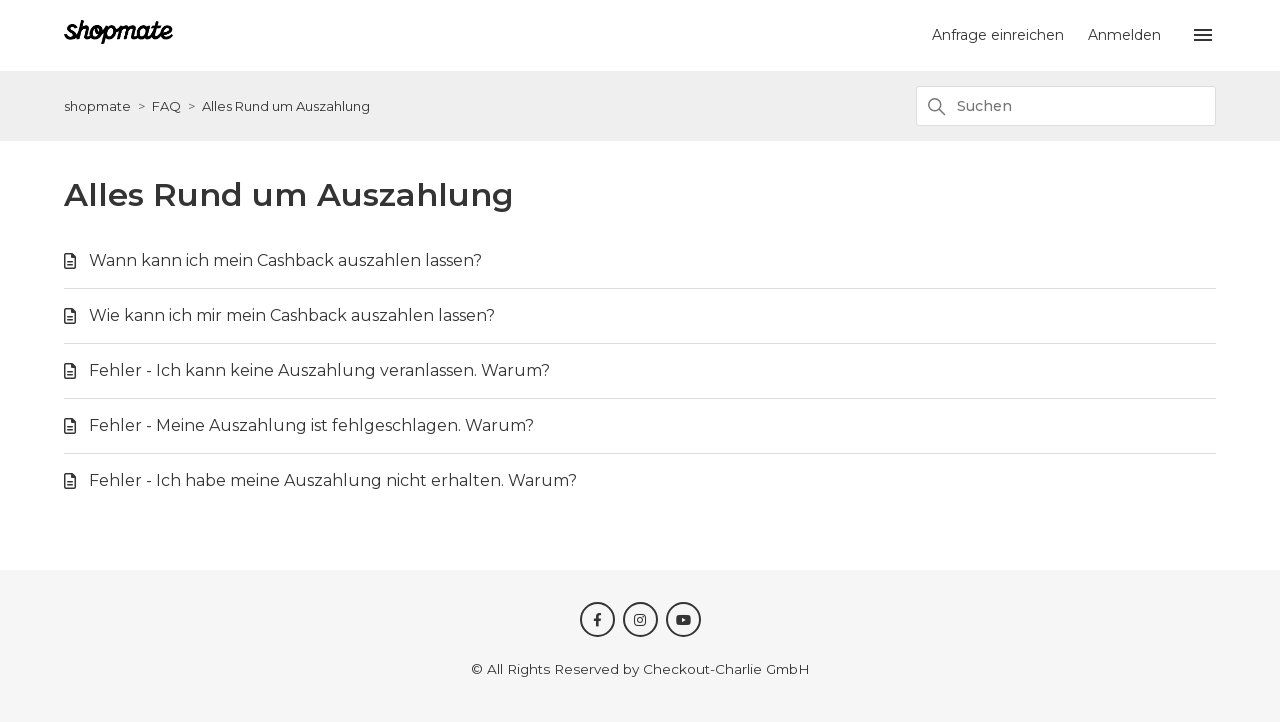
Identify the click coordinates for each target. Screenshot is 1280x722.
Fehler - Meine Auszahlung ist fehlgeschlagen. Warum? (311, 425)
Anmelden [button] (1124, 35)
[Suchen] (1066, 106)
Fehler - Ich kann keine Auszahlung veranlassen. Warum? (319, 370)
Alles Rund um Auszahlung (286, 106)
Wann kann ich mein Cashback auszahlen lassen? (285, 260)
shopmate (97, 106)
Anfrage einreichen (998, 35)
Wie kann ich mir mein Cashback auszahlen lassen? (292, 315)
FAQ (166, 106)
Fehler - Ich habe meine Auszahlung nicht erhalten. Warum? (333, 480)
